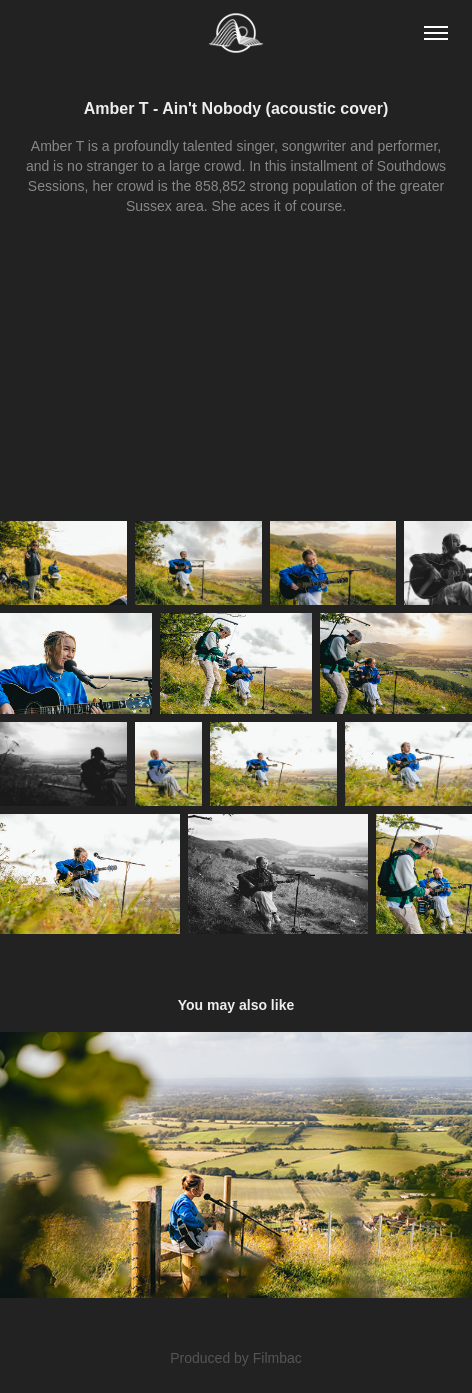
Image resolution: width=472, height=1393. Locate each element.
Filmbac (277, 1358)
